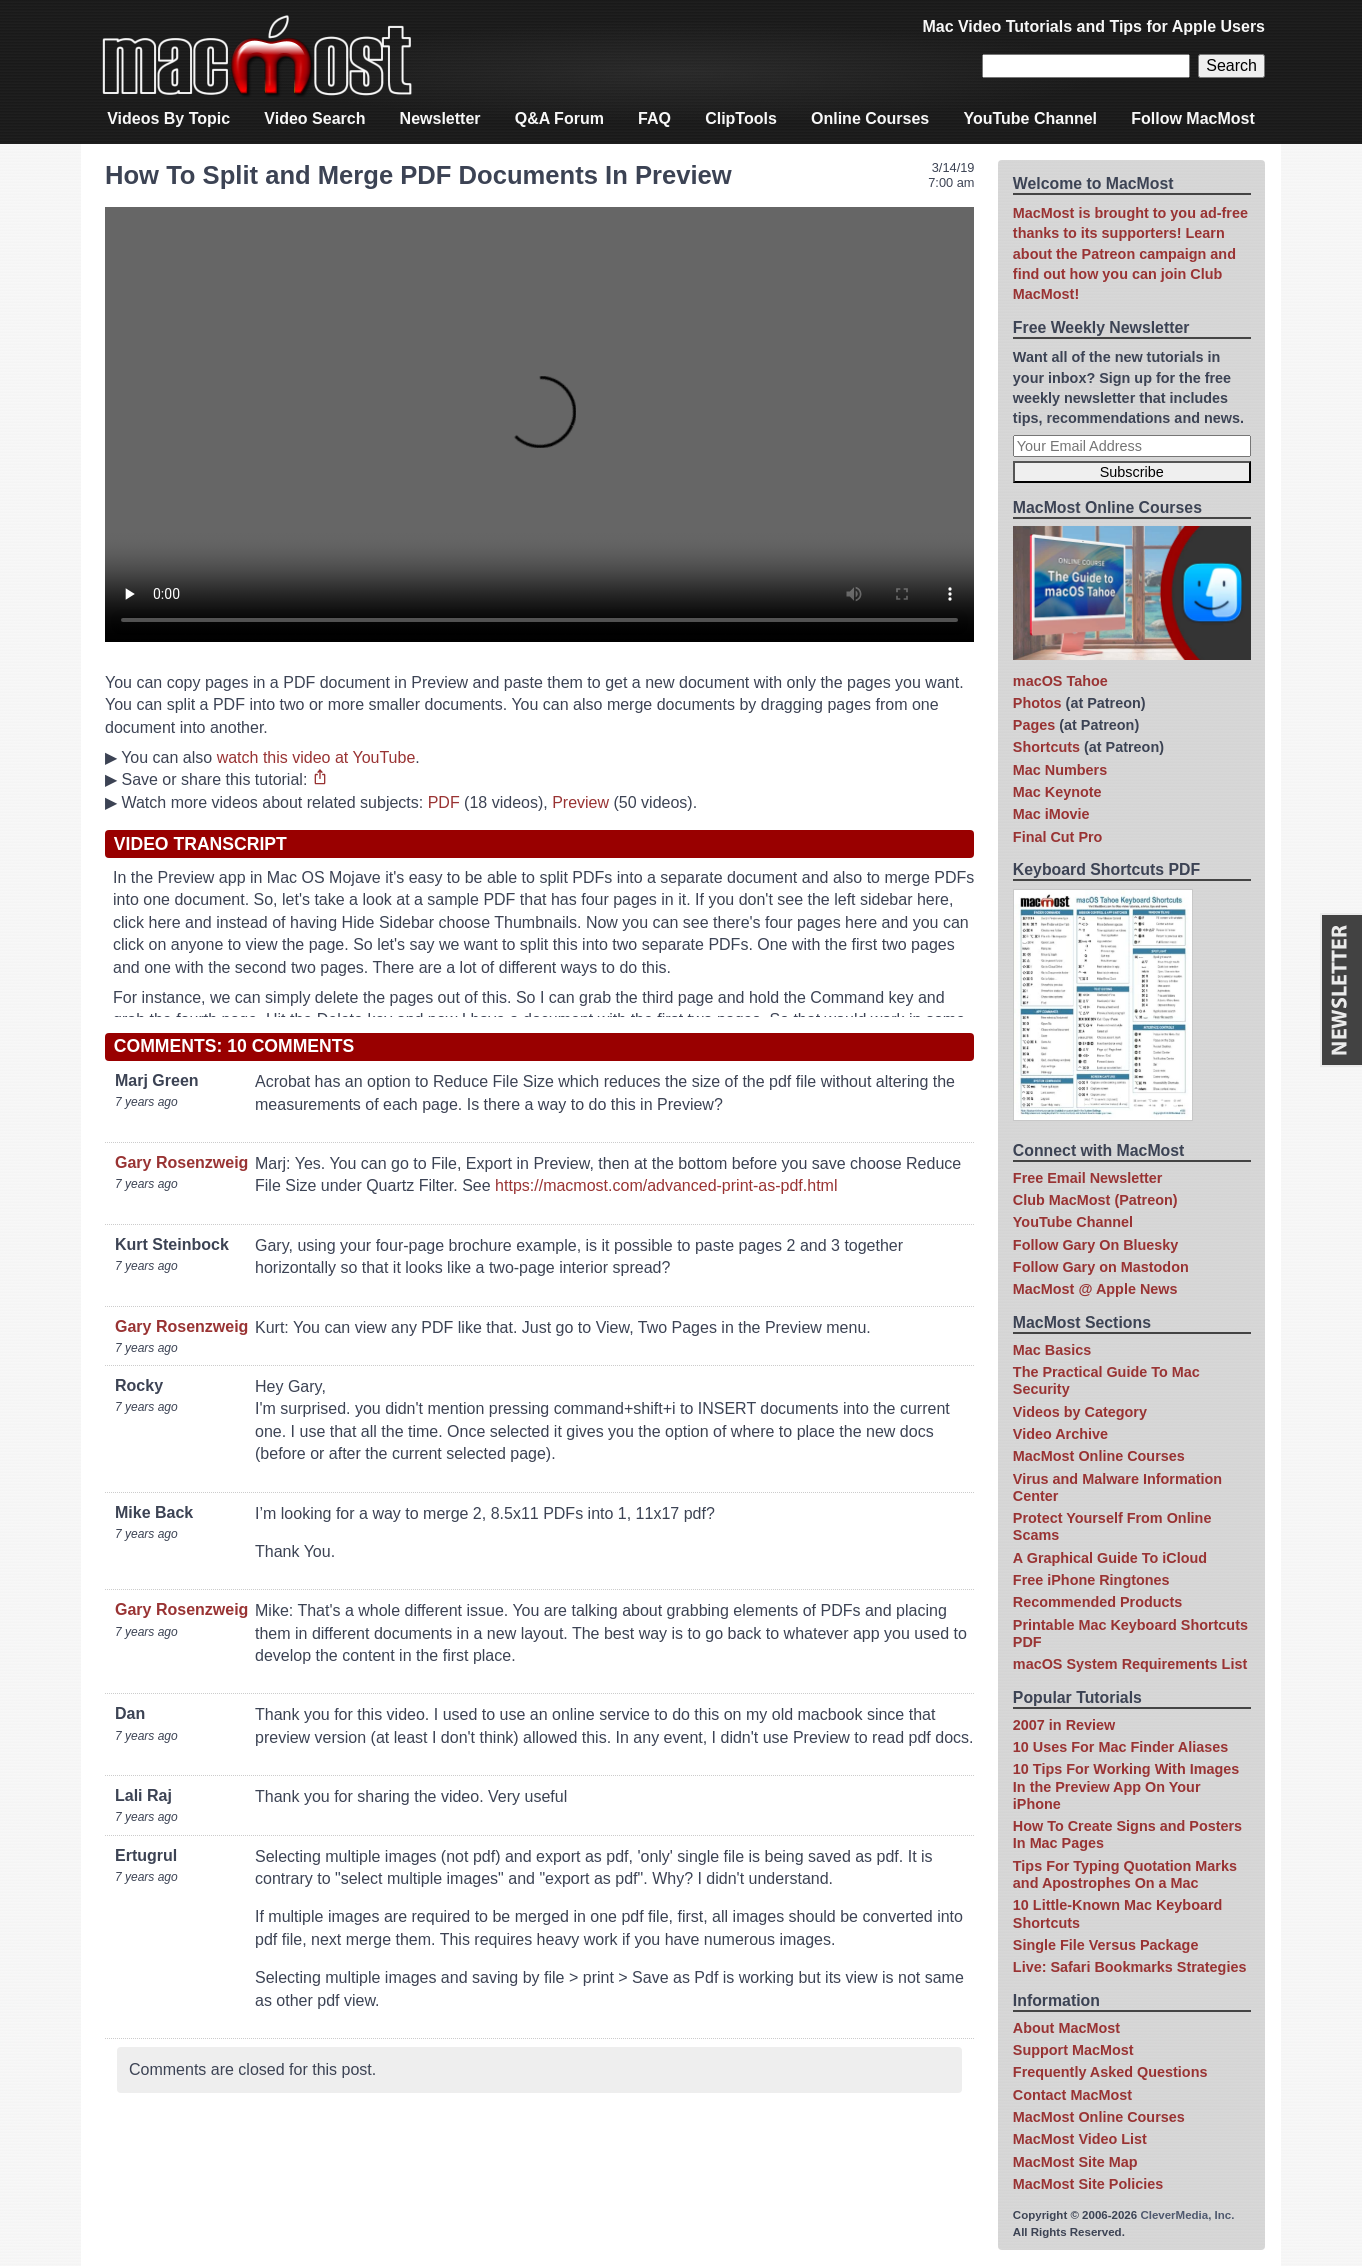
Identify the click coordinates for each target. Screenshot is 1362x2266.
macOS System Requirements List (1130, 1664)
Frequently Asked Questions (1110, 2072)
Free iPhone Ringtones (1091, 1580)
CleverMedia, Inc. (1187, 2215)
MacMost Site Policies (1088, 2184)
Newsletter (440, 118)
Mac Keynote (1057, 792)
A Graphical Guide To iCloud (1110, 1558)
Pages (1034, 725)
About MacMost (1066, 2028)
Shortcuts (1046, 747)
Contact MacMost (1072, 2095)
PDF (444, 802)
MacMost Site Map (1075, 2162)
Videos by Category (1080, 1412)
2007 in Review (1064, 1725)
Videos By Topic (168, 118)
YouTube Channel (1030, 118)
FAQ (654, 118)
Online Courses (870, 118)
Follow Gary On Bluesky (1096, 1245)
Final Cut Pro (1058, 837)
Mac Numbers (1060, 770)
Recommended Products (1098, 1602)
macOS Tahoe (1060, 681)
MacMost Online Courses (1099, 1456)
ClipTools (741, 118)
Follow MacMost (1193, 118)
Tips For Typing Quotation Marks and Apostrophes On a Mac (1125, 1874)
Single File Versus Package (1106, 1945)
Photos (1037, 703)
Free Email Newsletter (1088, 1178)
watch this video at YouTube (316, 757)
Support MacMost (1073, 2050)
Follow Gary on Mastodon (1101, 1267)
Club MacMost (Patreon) (1095, 1200)
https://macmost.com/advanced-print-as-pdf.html (666, 1185)
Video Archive (1060, 1434)
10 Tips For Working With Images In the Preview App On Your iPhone (1126, 1786)
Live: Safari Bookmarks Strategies (1130, 1967)
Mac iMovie (1051, 814)
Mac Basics (1052, 1350)
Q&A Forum (559, 118)
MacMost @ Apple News (1095, 1289)
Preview (580, 802)
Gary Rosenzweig (181, 1162)
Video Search (314, 118)
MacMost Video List (1080, 2139)
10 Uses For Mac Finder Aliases (1120, 1747)
